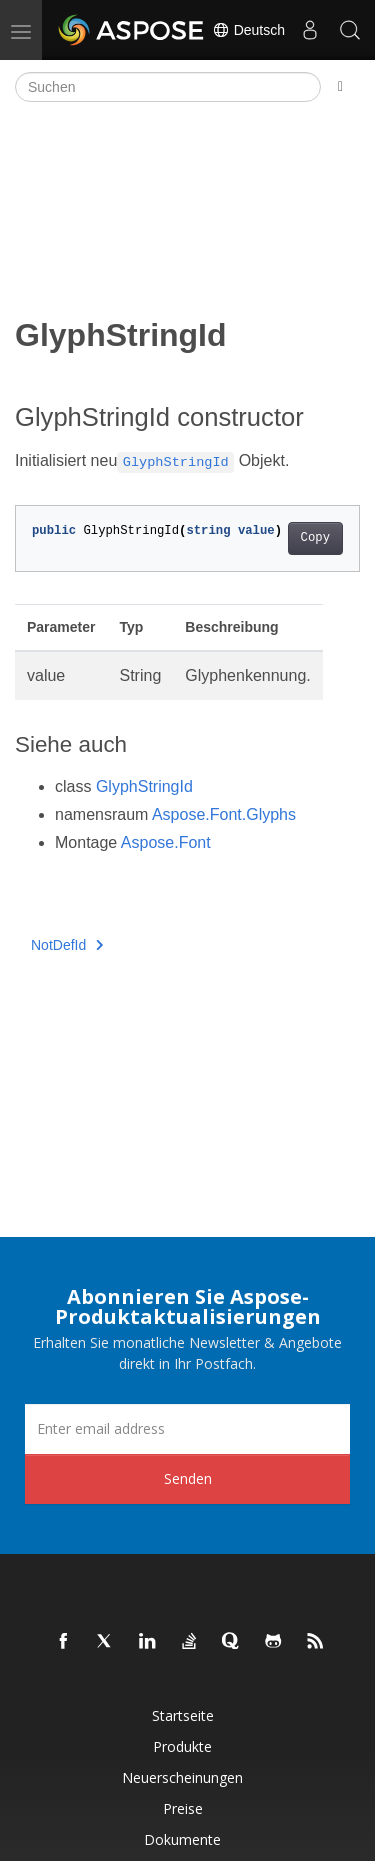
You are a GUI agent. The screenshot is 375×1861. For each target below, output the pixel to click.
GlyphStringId (144, 786)
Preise (183, 1808)
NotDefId (67, 945)
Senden (188, 1478)
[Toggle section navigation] (340, 87)
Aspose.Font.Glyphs (224, 814)
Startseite (183, 1715)
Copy (315, 538)
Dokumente (182, 1839)
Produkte (182, 1746)
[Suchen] (168, 87)
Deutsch (248, 30)
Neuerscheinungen (182, 1777)
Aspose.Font (166, 842)
